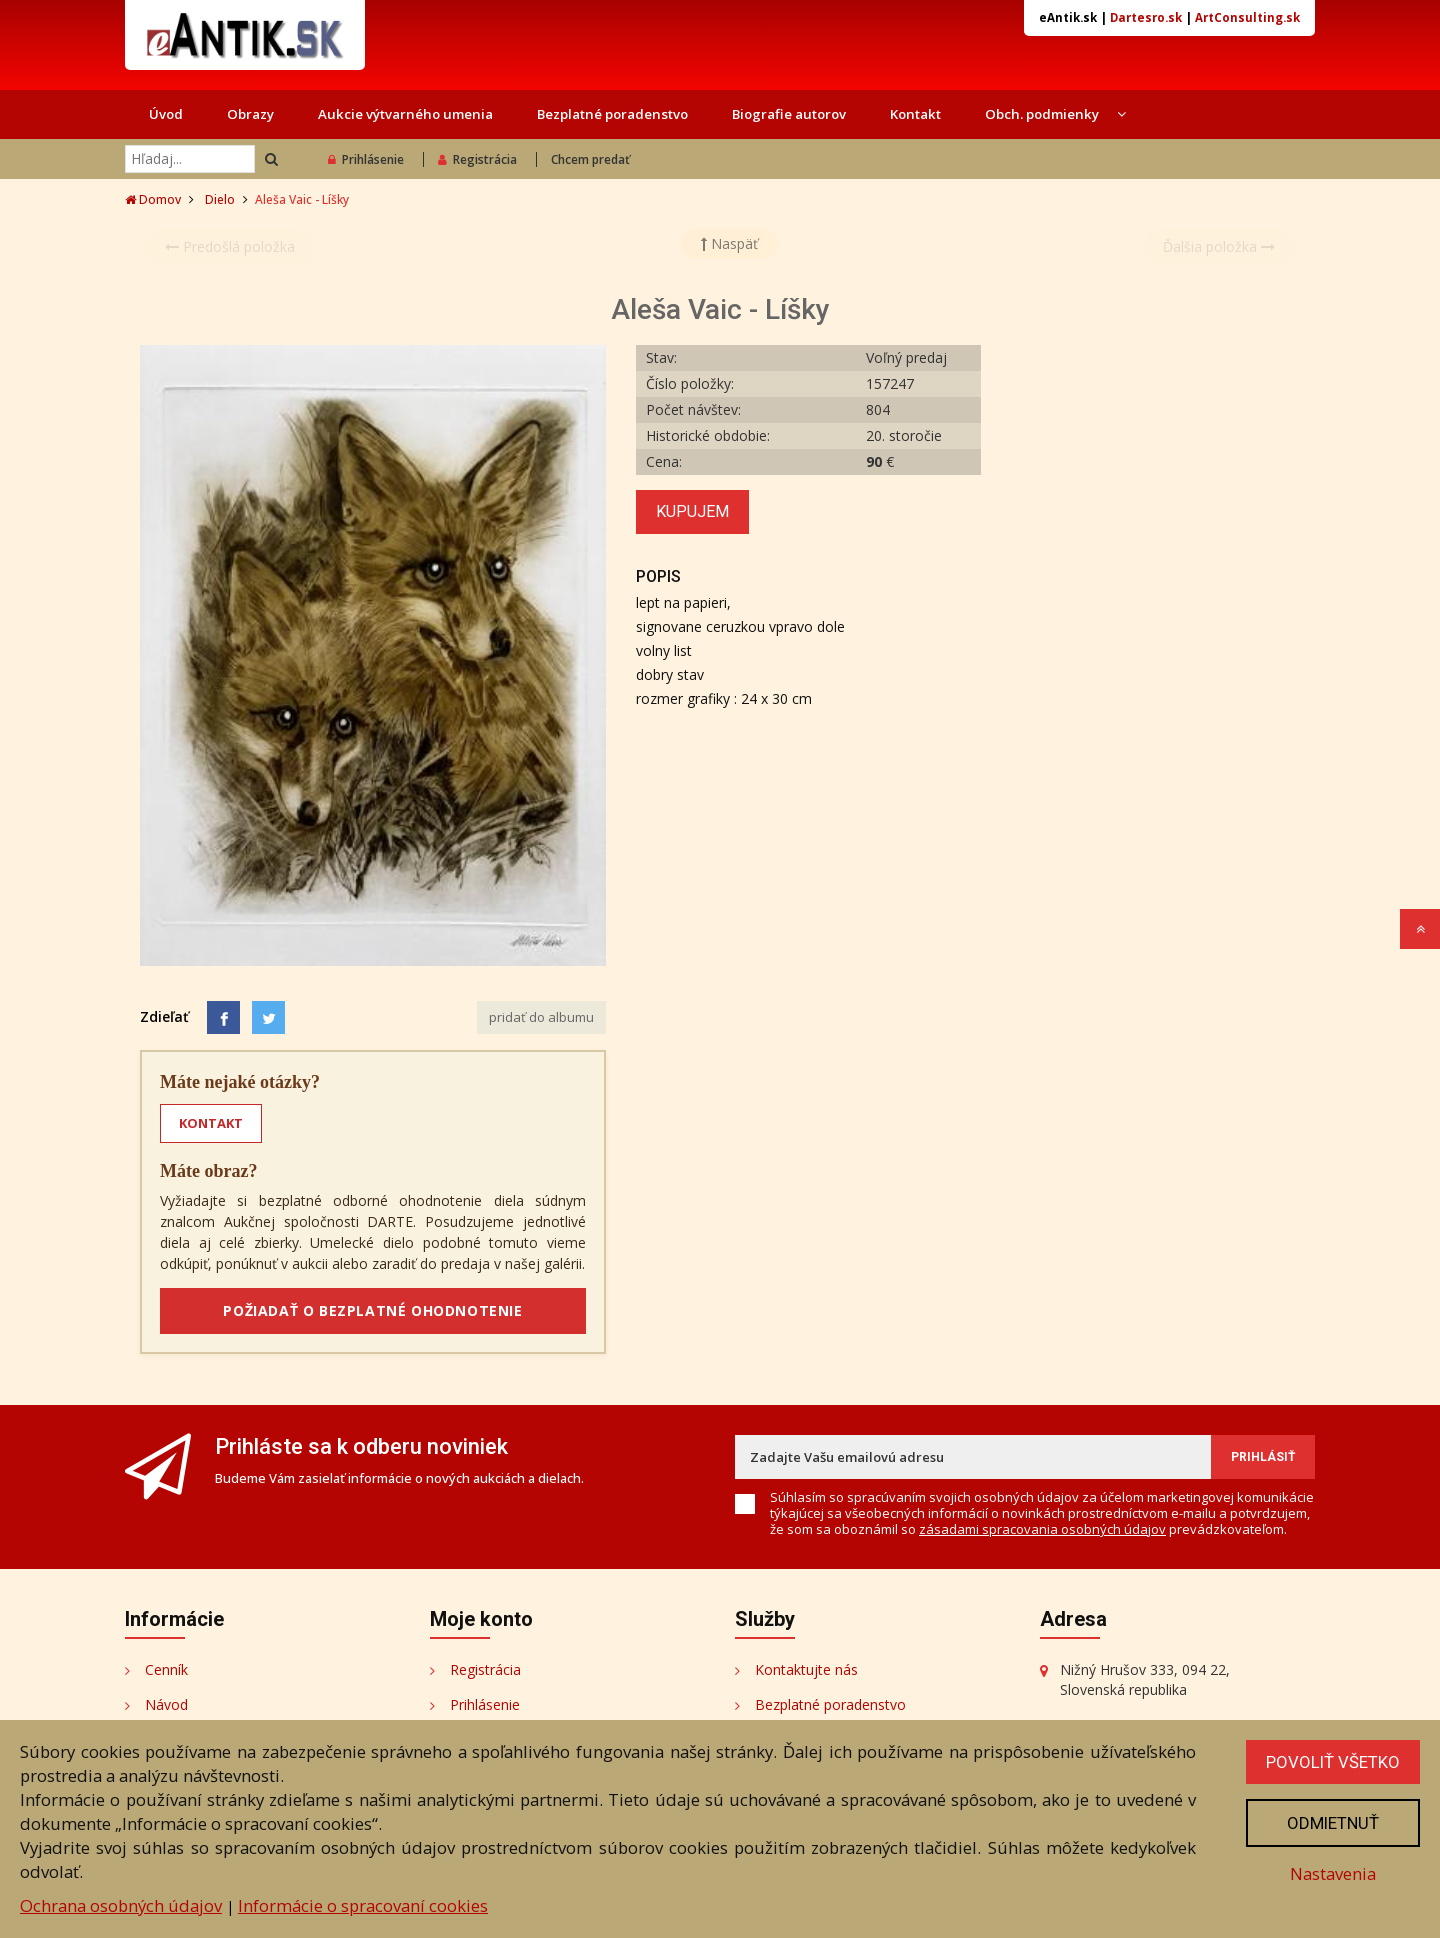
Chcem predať (590, 159)
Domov (153, 199)
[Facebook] (223, 1017)
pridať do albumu (541, 1017)
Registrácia (477, 159)
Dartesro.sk (1146, 17)
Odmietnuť (1333, 1823)
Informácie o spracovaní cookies (363, 1905)
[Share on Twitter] (268, 1017)
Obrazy (250, 114)
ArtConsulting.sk (1247, 17)
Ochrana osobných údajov (121, 1905)
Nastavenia (1333, 1873)
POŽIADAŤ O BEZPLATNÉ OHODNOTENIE (372, 1310)
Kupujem (692, 511)
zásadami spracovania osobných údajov (1042, 1529)
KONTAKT (211, 1123)
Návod (166, 1704)
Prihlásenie (366, 159)
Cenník (166, 1669)
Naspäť (729, 243)
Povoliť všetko (1333, 1762)
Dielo (220, 199)
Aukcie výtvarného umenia (405, 114)
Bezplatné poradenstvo (612, 114)
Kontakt (915, 114)
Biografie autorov (789, 114)
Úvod (166, 114)
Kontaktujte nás (806, 1669)
